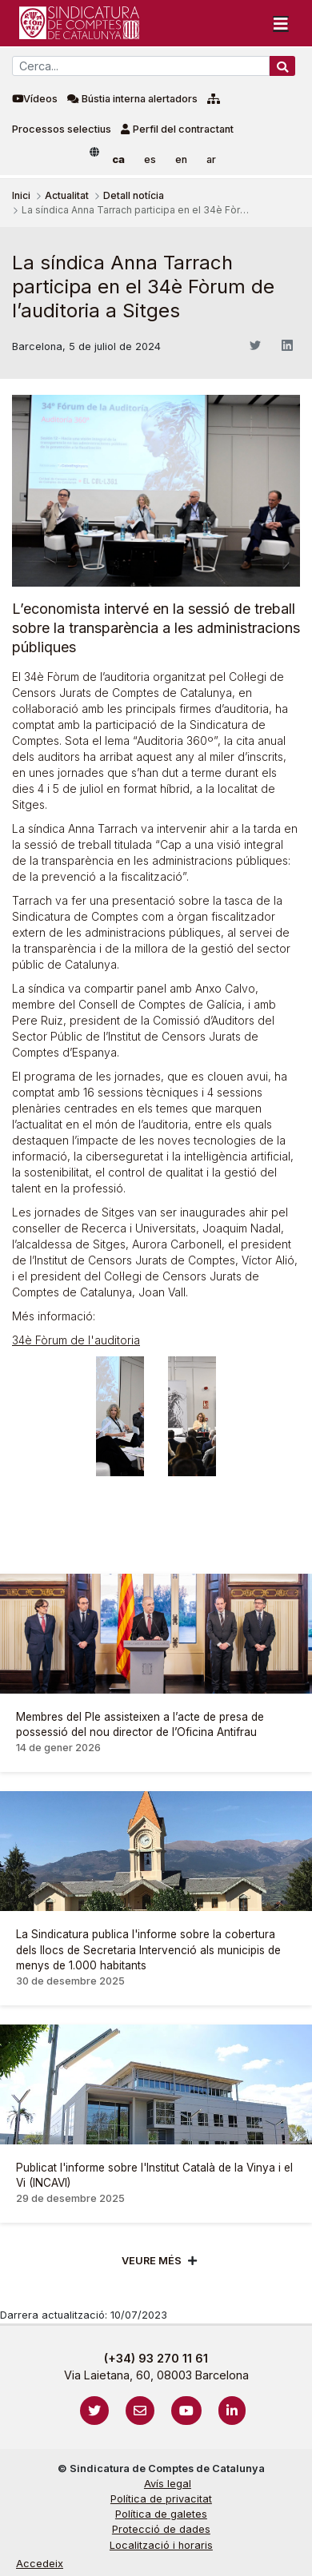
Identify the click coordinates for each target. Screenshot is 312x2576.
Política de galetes (161, 2514)
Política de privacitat (161, 2499)
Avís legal (167, 2484)
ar (211, 159)
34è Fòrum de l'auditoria (76, 1340)
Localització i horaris (161, 2545)
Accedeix (39, 2564)
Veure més (152, 2261)
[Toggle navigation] (280, 23)
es (150, 159)
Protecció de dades (161, 2529)
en (181, 159)
